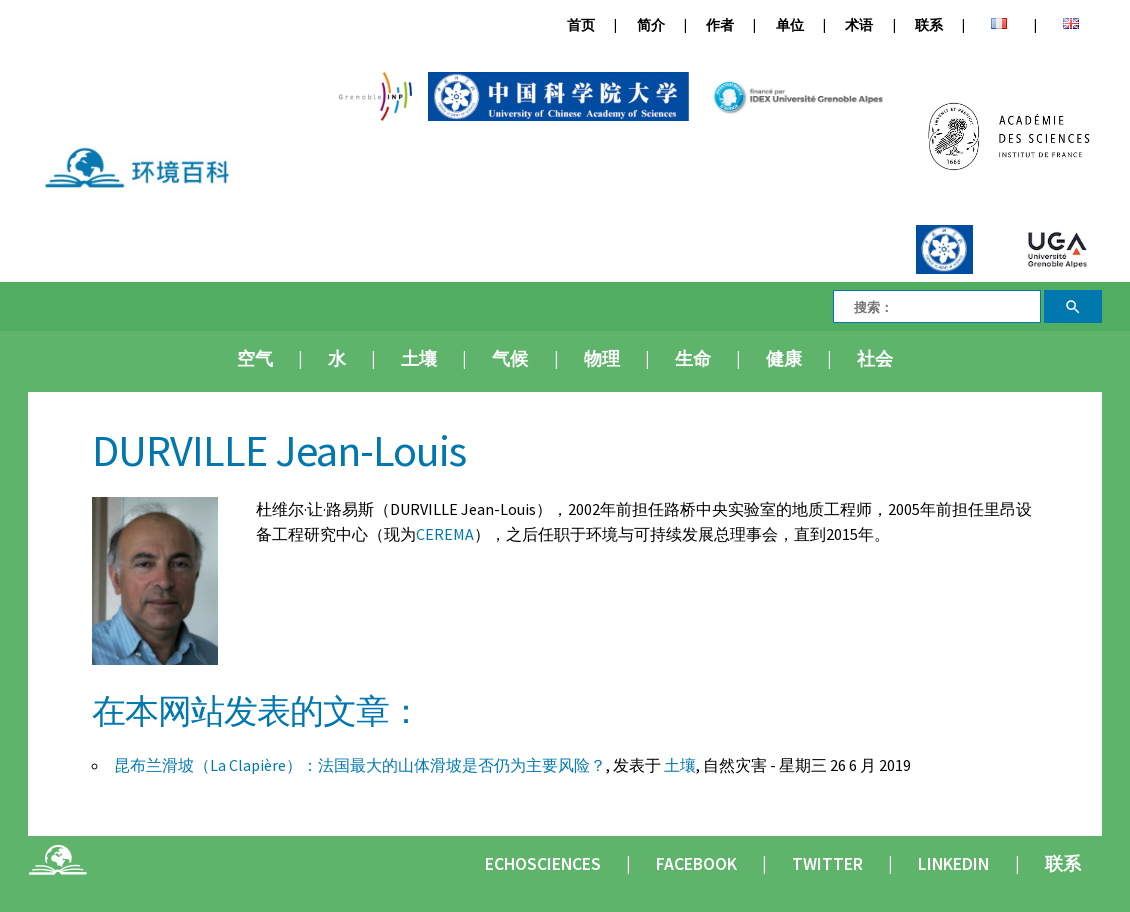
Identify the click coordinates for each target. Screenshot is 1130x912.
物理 (602, 359)
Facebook (696, 864)
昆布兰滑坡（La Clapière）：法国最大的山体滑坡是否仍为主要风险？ (360, 765)
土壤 (419, 359)
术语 (859, 25)
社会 (875, 359)
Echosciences (543, 864)
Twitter (827, 864)
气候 (510, 359)
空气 (255, 359)
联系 (929, 25)
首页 (581, 25)
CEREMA (445, 534)
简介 (651, 25)
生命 (693, 359)
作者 (720, 25)
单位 (790, 25)
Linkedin (953, 864)
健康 (784, 359)
